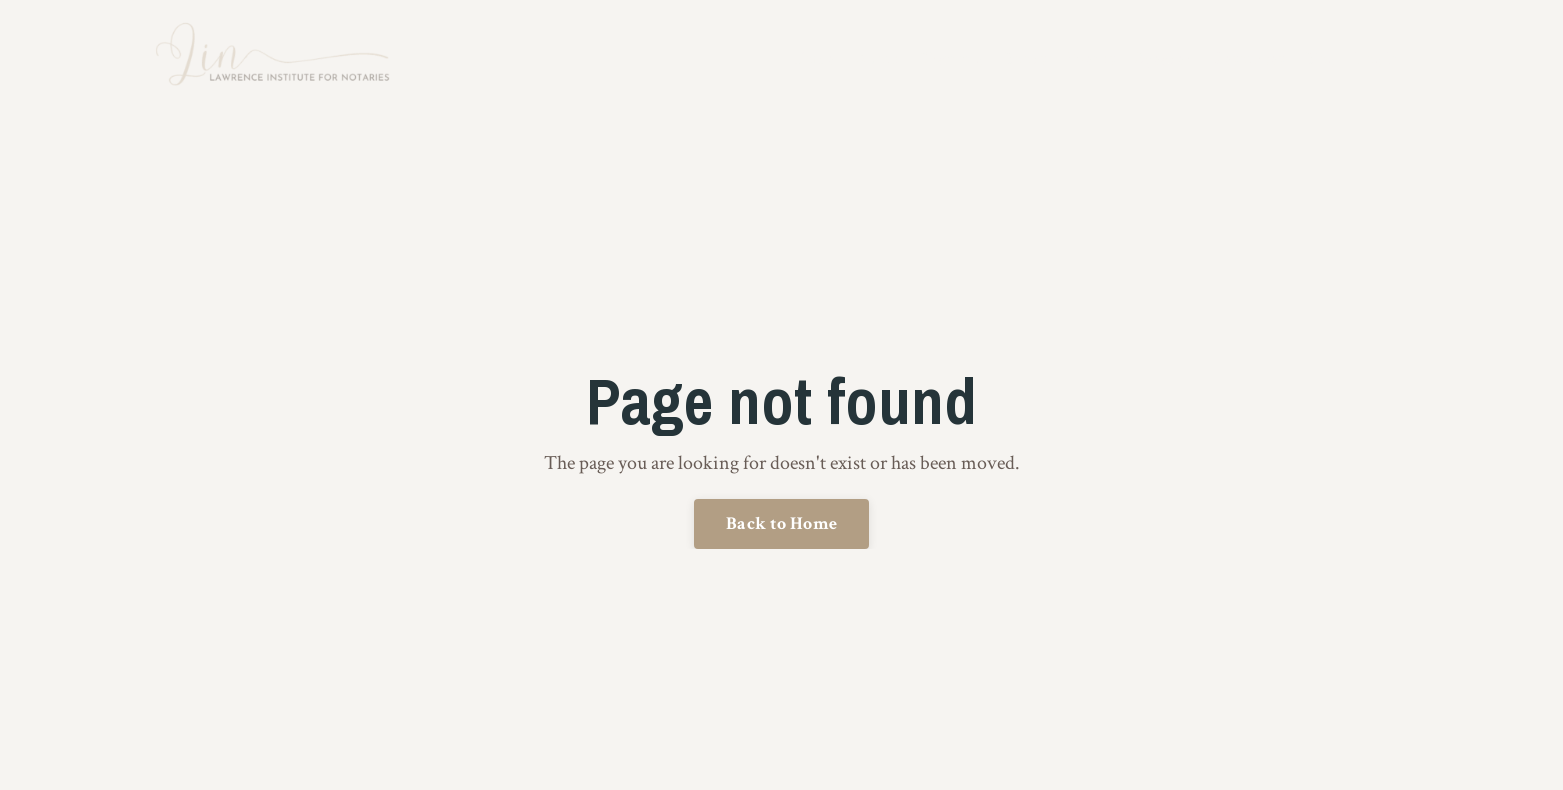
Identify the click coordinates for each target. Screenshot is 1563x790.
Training (951, 59)
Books (1024, 59)
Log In (1378, 58)
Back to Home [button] (781, 523)
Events (1090, 59)
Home (813, 59)
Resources (1248, 59)
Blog (1319, 59)
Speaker (1163, 59)
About (877, 59)
